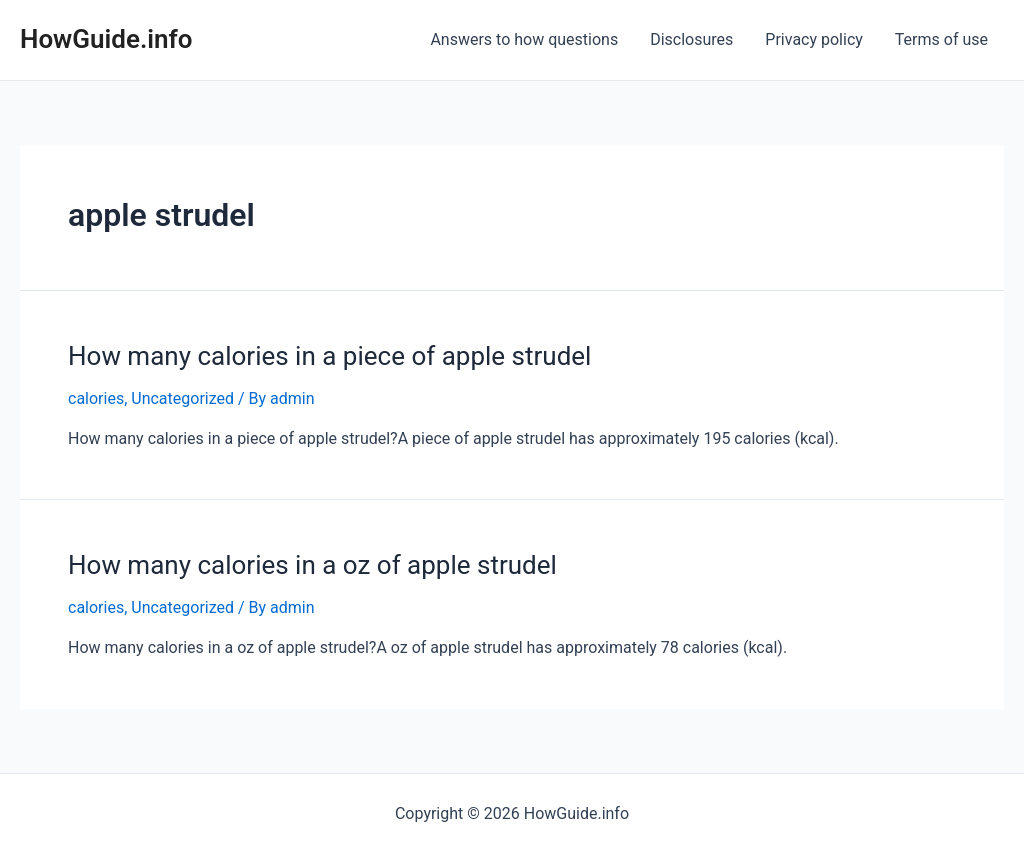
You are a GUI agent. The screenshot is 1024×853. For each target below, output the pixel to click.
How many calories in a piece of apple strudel (329, 356)
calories (96, 398)
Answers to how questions (524, 39)
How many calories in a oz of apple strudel (312, 565)
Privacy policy (814, 39)
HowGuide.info (106, 39)
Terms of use (941, 39)
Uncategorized (182, 398)
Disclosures (691, 39)
